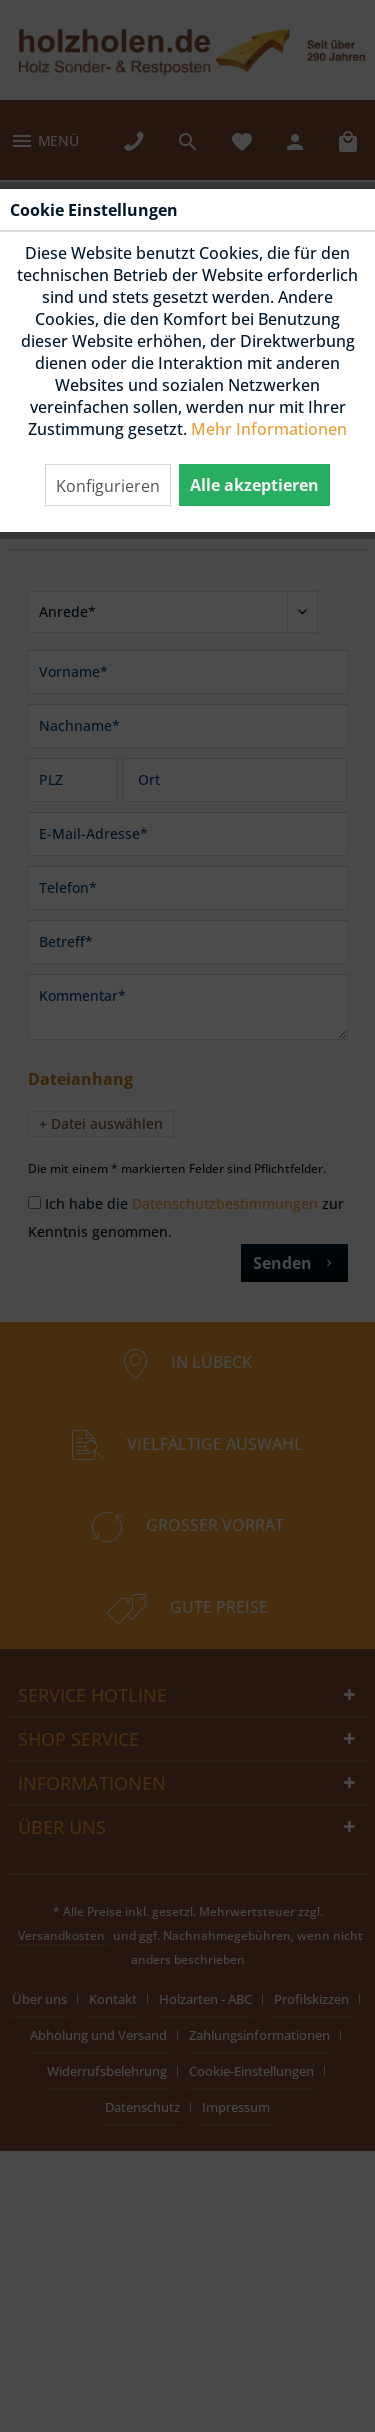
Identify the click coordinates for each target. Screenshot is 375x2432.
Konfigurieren (108, 486)
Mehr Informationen (269, 429)
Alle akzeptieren (254, 485)
